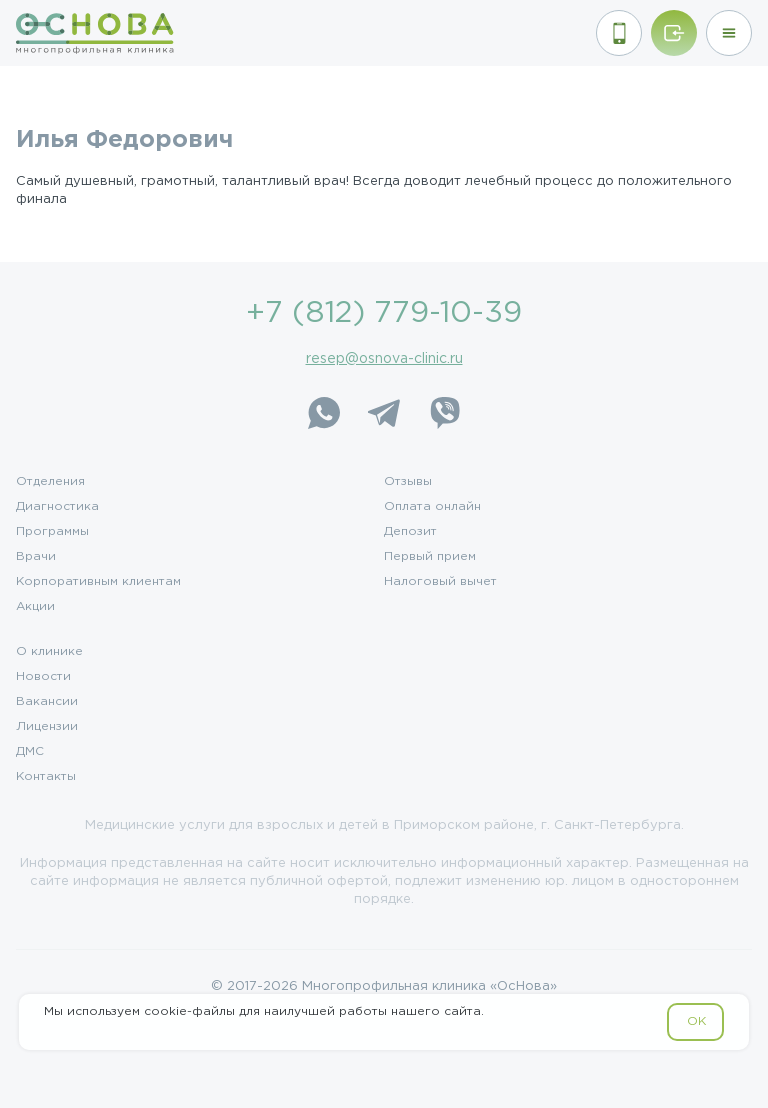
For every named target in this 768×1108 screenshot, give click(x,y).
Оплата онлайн (432, 507)
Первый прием (430, 557)
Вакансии (47, 702)
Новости (43, 677)
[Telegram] (384, 413)
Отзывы (408, 482)
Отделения (50, 482)
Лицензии (47, 727)
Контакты (46, 777)
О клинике (49, 652)
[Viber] (444, 413)
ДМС (30, 752)
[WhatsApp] (324, 413)
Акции (35, 607)
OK (696, 1021)
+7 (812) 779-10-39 (384, 313)
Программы (52, 532)
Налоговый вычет (440, 582)
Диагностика (57, 507)
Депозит (410, 532)
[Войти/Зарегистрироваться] (674, 33)
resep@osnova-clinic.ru (384, 359)
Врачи (36, 557)
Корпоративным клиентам (98, 582)
